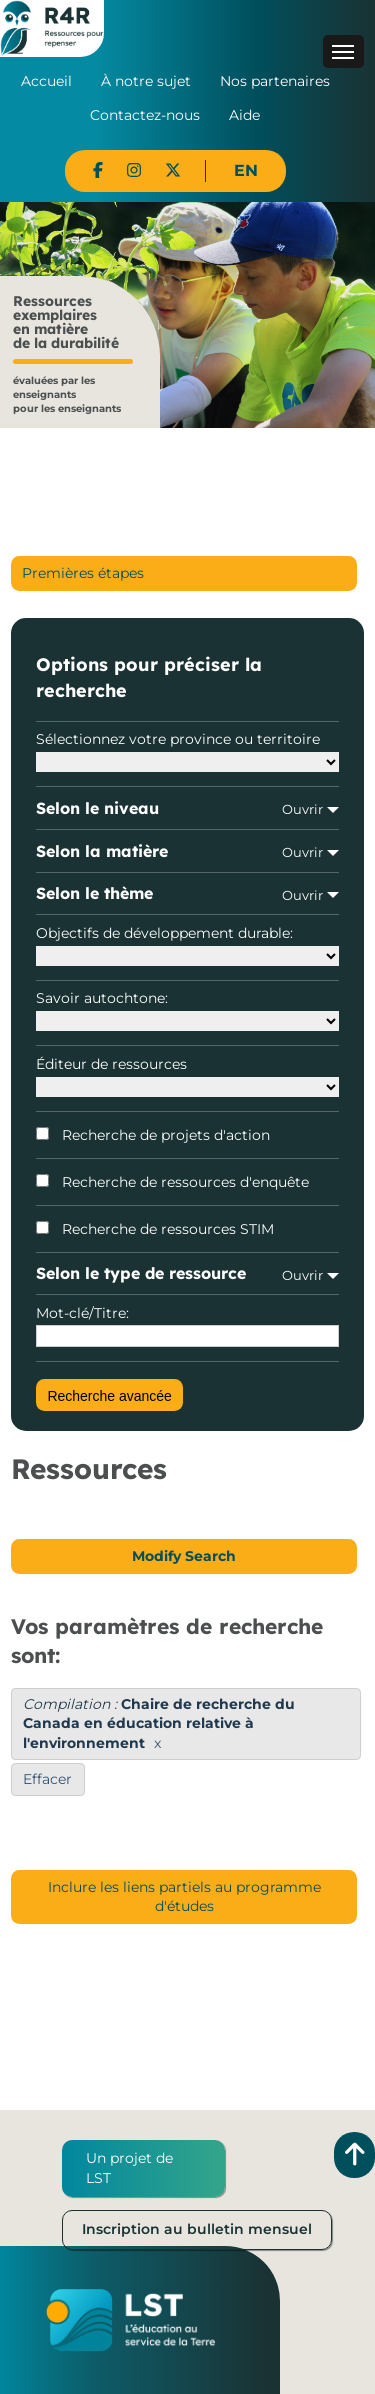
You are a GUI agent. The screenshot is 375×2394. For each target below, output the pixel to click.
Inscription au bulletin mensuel (197, 2229)
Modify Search (184, 1556)
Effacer (47, 1779)
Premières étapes (83, 573)
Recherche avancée (109, 1396)
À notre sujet (146, 81)
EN (246, 170)
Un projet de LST (129, 2168)
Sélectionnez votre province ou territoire (187, 751)
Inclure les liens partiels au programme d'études (184, 1897)
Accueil (46, 81)
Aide (244, 115)
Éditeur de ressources (187, 1076)
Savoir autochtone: (187, 1010)
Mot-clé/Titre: (187, 1326)
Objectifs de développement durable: (187, 945)
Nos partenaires (275, 81)
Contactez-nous (145, 115)
